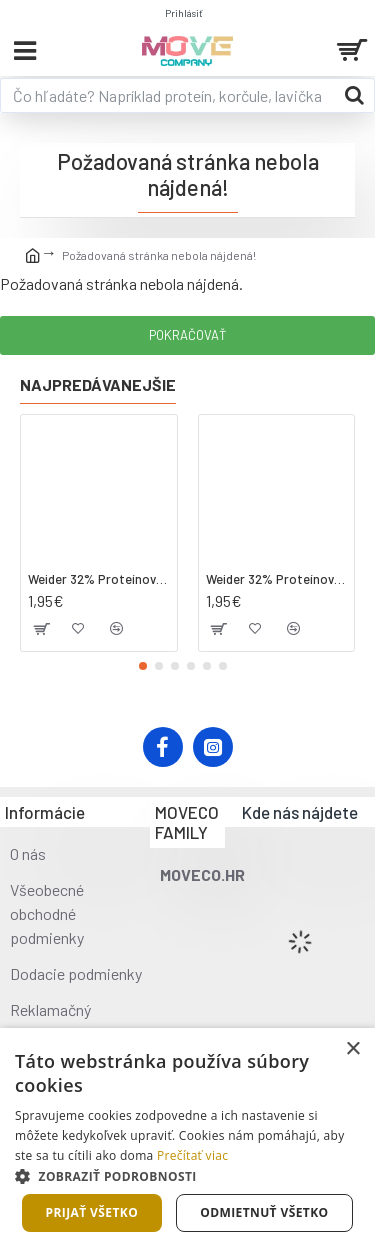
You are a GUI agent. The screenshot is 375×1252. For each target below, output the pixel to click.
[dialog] (187, 1140)
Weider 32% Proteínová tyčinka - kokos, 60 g (99, 579)
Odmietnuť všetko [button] (264, 1212)
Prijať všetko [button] (92, 1212)
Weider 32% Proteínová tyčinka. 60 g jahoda (277, 579)
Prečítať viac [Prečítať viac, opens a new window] (192, 1155)
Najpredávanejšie (98, 384)
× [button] (352, 1049)
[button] (143, 666)
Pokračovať (187, 335)
